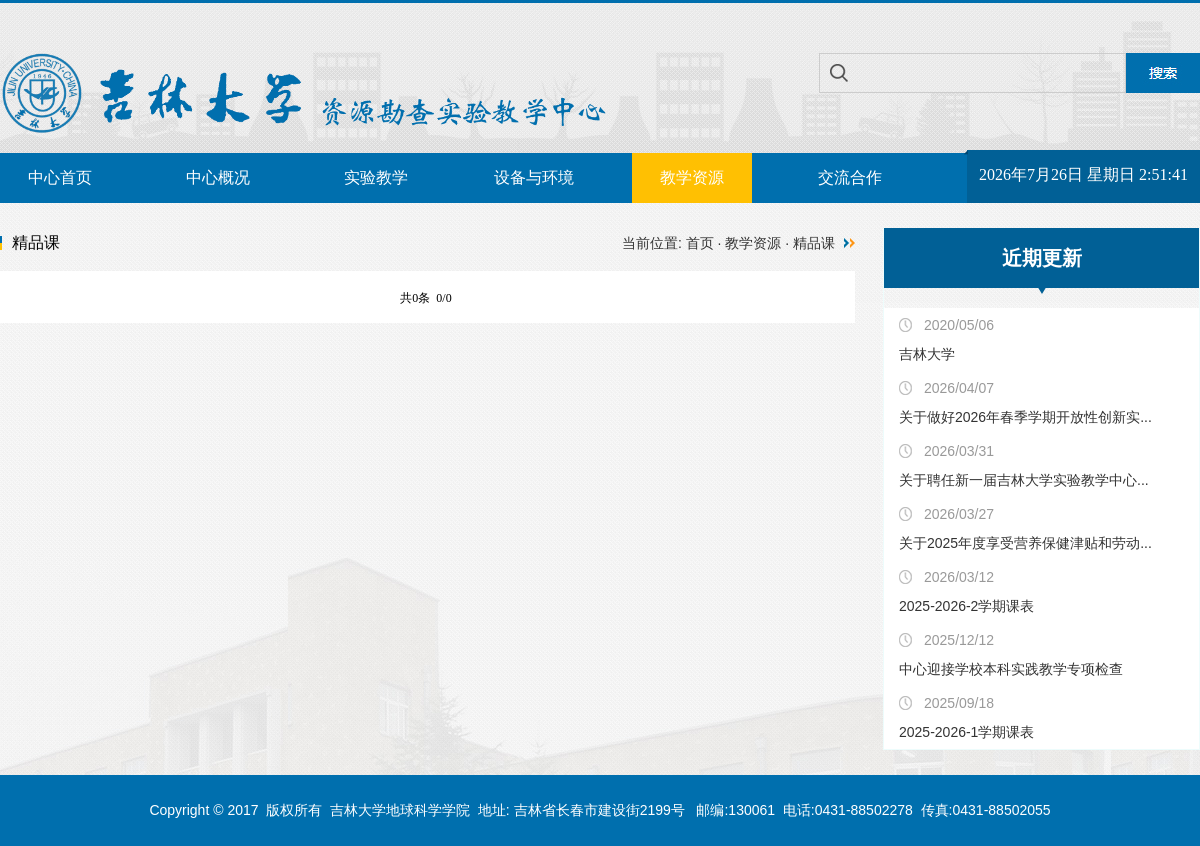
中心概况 (218, 177)
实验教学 (376, 177)
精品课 (814, 243)
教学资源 (692, 177)
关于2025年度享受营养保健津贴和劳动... (1025, 543)
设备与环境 (534, 177)
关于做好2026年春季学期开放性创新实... (1025, 417)
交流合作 (850, 177)
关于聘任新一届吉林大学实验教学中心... (1024, 480)
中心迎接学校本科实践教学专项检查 (1011, 669)
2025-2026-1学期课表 (966, 732)
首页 (700, 243)
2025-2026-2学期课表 (966, 606)
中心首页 (60, 177)
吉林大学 (927, 354)
